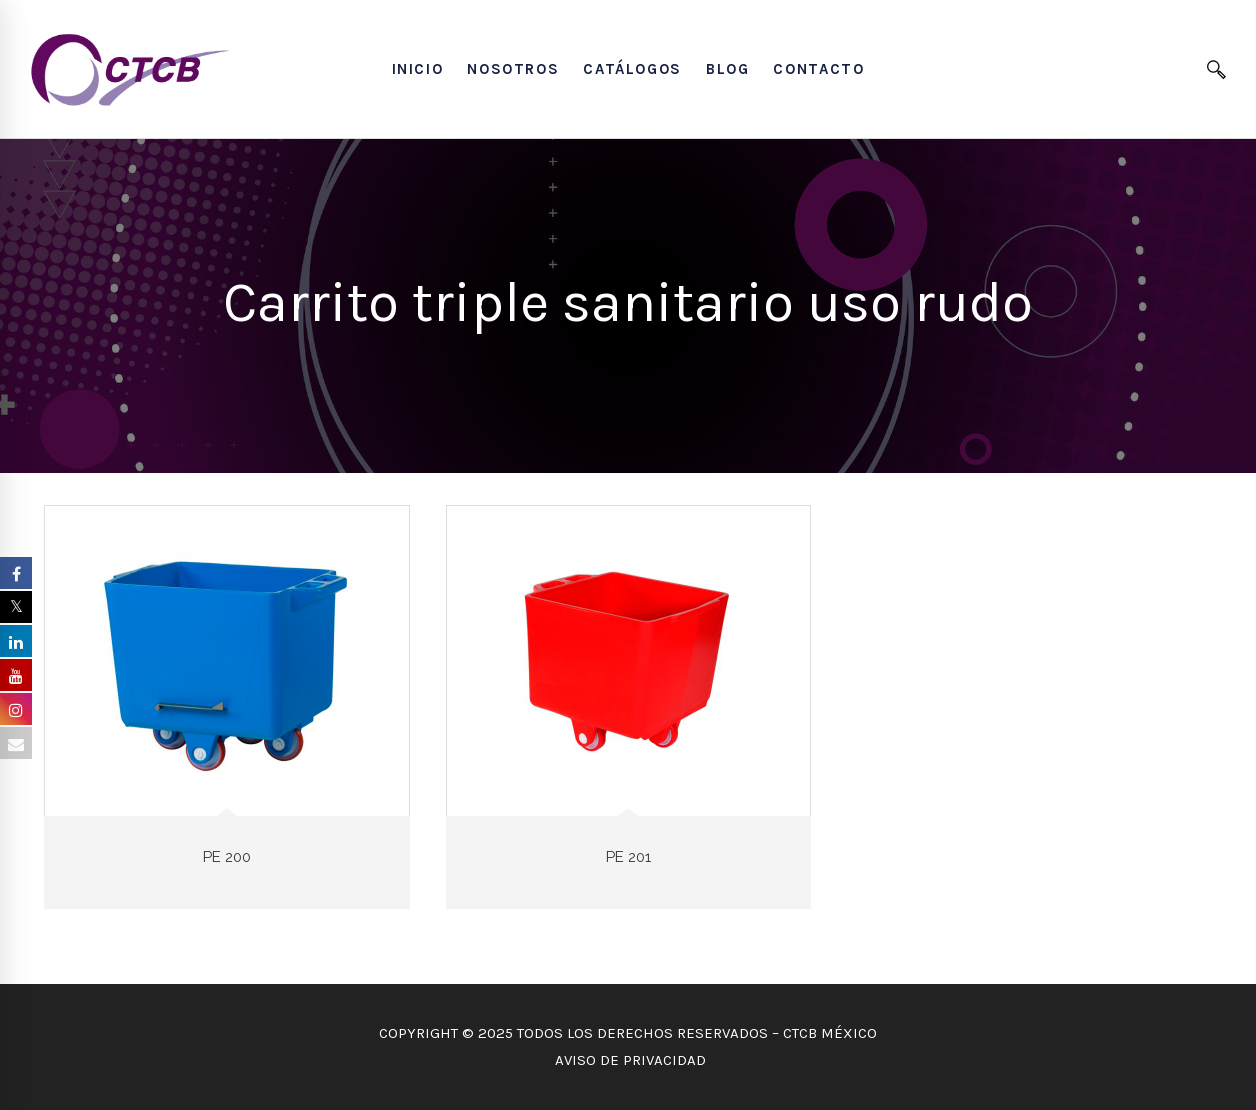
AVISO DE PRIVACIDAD (628, 1060)
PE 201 (628, 857)
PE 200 (227, 857)
